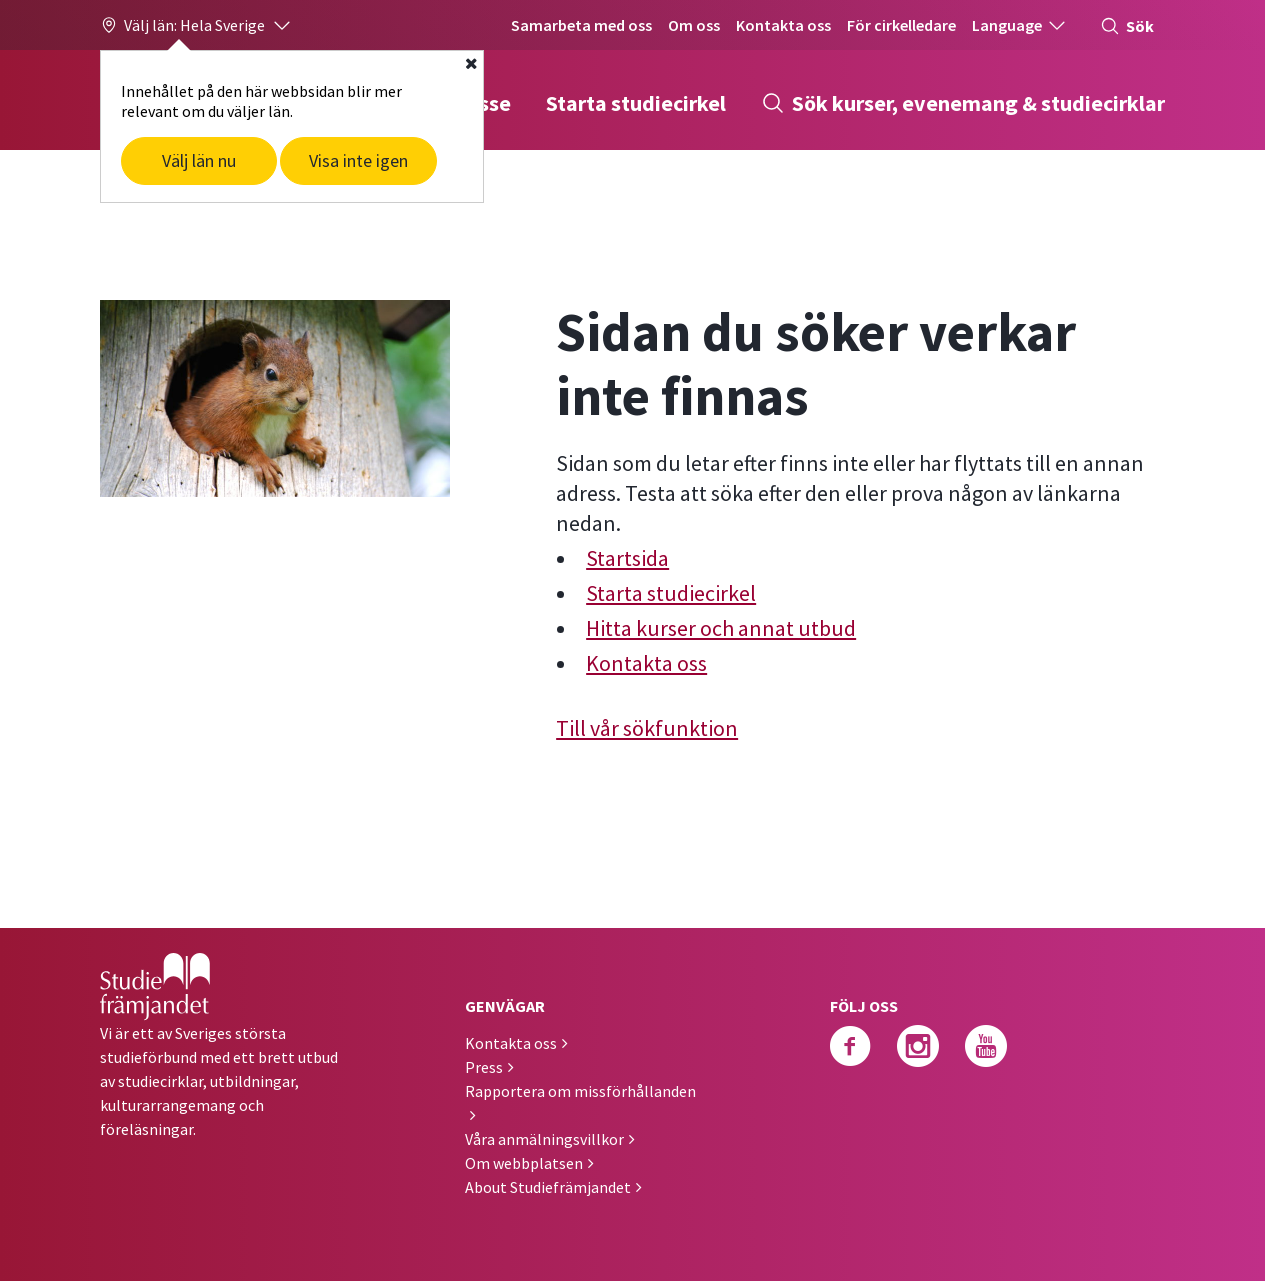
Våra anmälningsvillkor (544, 1139)
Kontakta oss (783, 25)
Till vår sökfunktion (647, 728)
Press (484, 1067)
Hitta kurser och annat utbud (721, 628)
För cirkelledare (901, 25)
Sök (1127, 26)
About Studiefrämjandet (548, 1187)
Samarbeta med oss (581, 25)
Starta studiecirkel (636, 103)
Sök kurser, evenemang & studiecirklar (963, 103)
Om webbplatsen (524, 1163)
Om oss (694, 25)
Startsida (627, 558)
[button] (197, 25)
